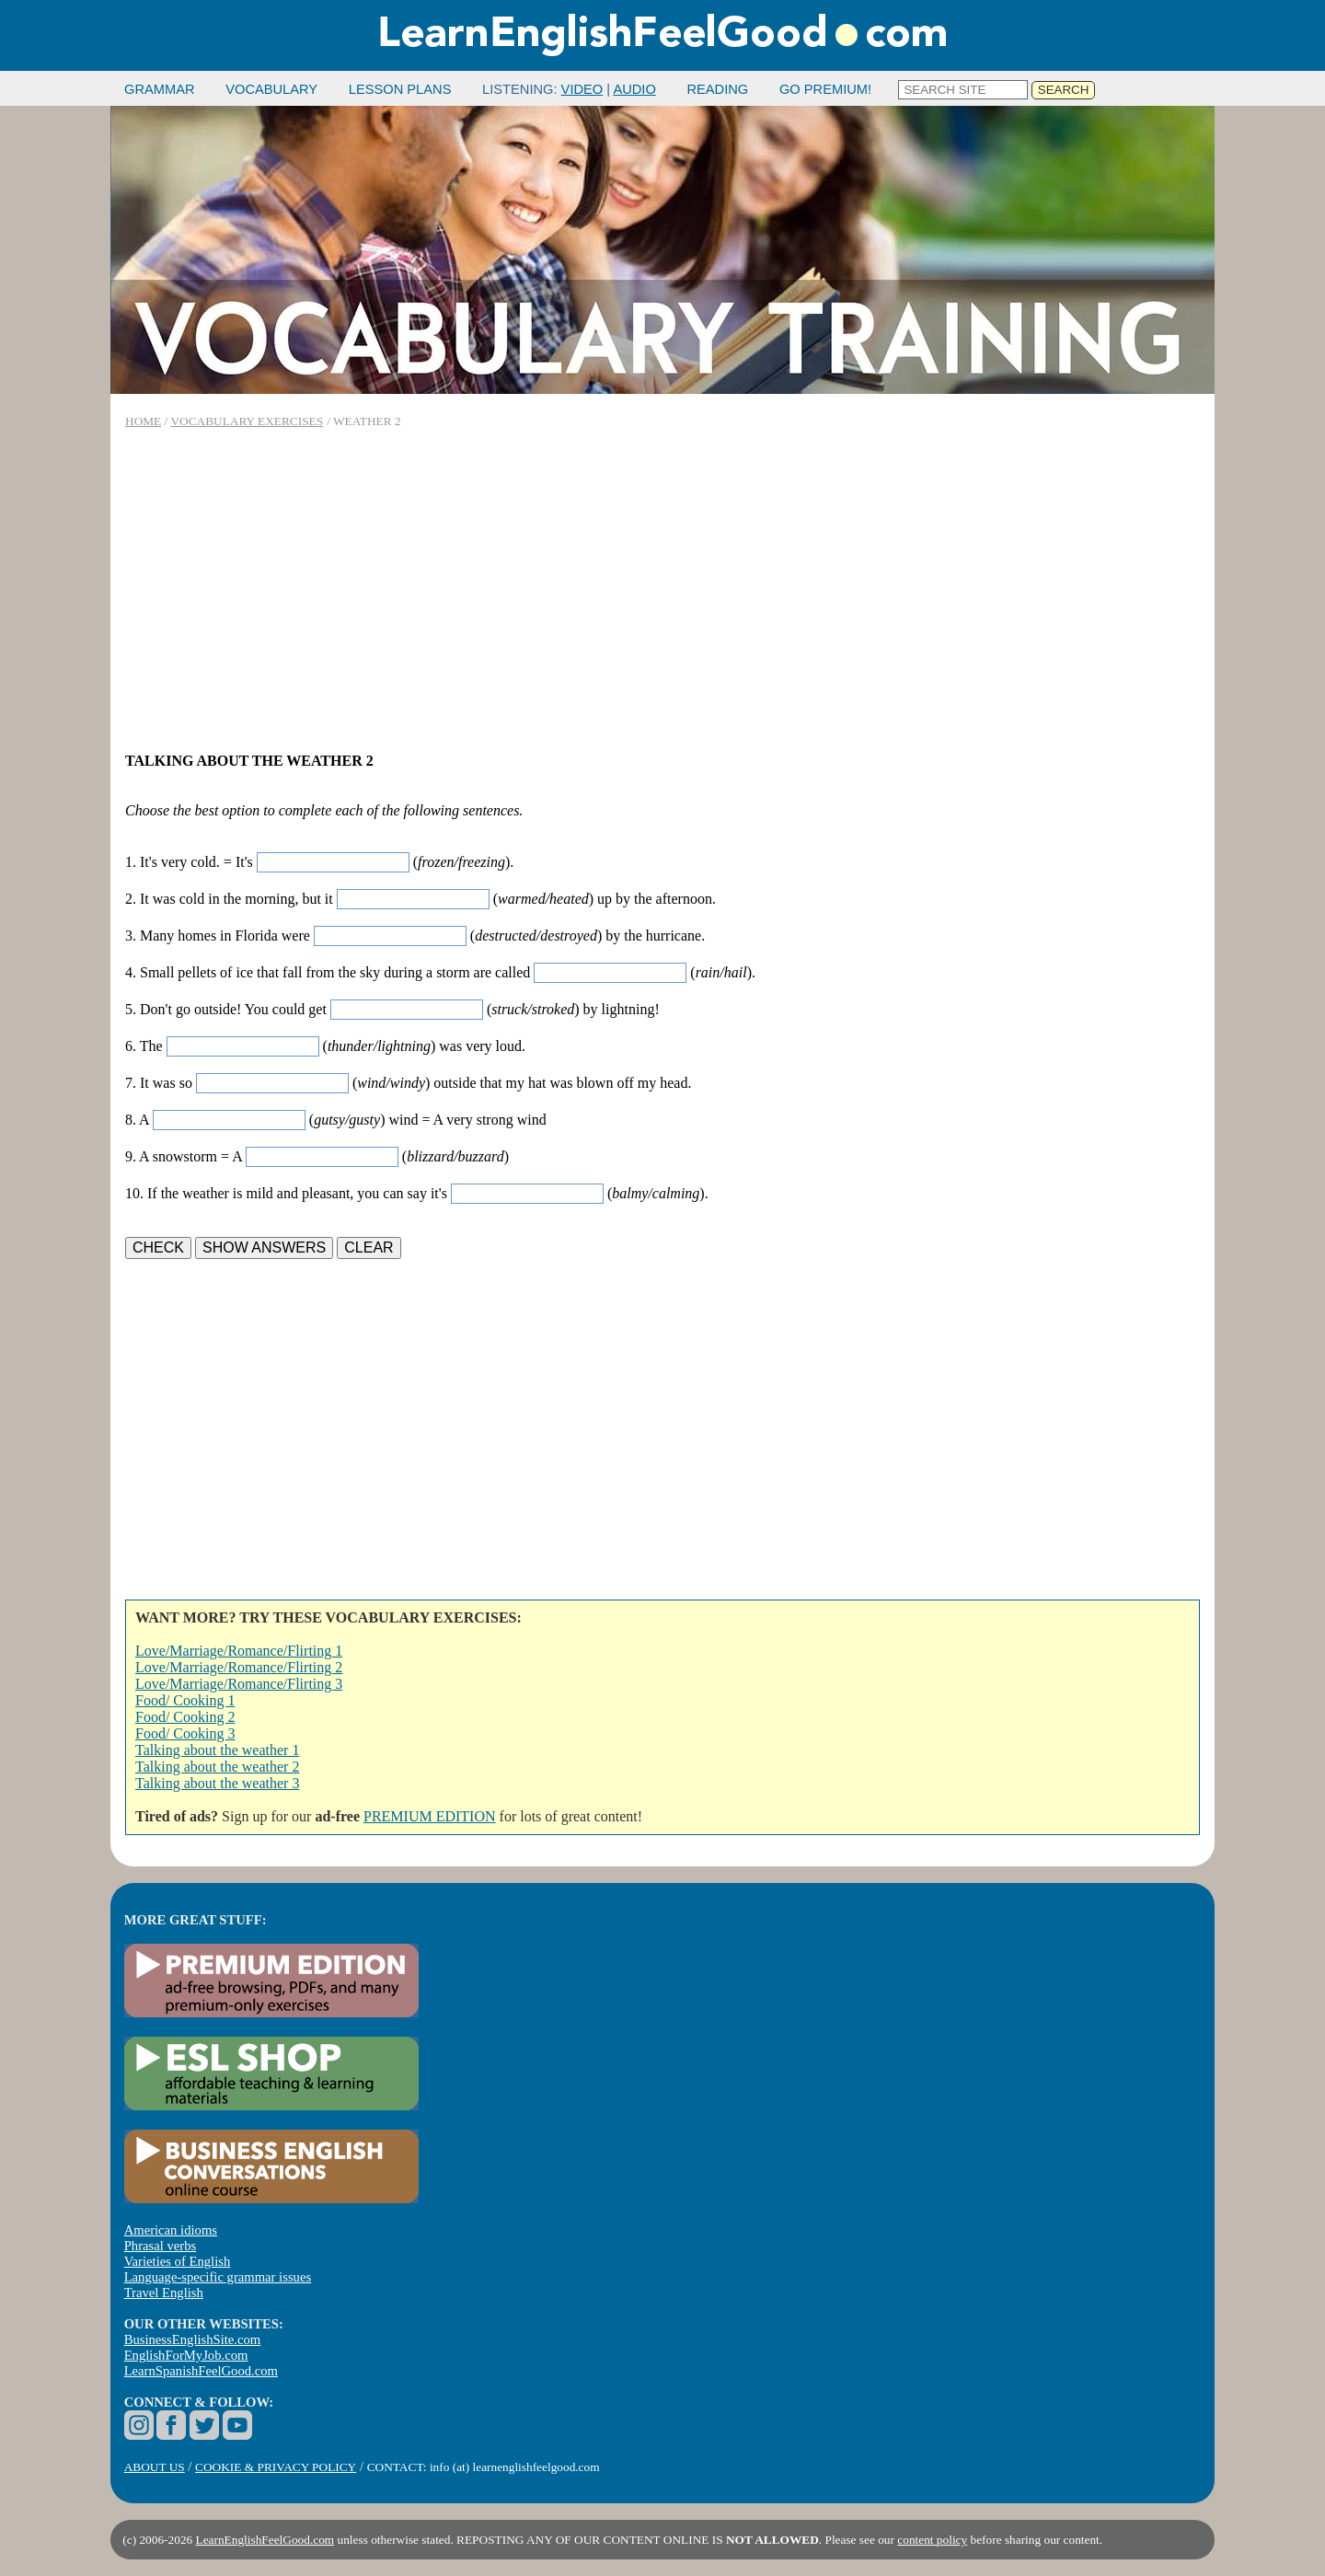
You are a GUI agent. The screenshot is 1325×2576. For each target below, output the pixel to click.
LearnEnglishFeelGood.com (265, 2540)
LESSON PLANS (400, 89)
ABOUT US (154, 2467)
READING (717, 89)
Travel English (163, 2292)
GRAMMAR (159, 89)
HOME (143, 421)
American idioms (170, 2230)
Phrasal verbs (160, 2245)
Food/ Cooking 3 (185, 1733)
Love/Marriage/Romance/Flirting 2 (238, 1667)
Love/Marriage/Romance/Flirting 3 (238, 1684)
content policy (932, 2540)
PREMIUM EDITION (429, 1816)
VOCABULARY (271, 89)
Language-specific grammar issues (217, 2277)
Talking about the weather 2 (217, 1766)
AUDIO (634, 89)
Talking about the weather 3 (217, 1783)
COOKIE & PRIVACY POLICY (275, 2467)
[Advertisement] (662, 591)
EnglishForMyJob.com (186, 2355)
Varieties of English (177, 2261)
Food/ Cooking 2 (185, 1717)
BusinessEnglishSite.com (192, 2339)
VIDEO (582, 89)
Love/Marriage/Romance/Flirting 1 (238, 1650)
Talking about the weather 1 (217, 1750)
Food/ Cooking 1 (185, 1700)
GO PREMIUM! (825, 89)
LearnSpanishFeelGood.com (201, 2370)
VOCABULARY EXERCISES (246, 421)
